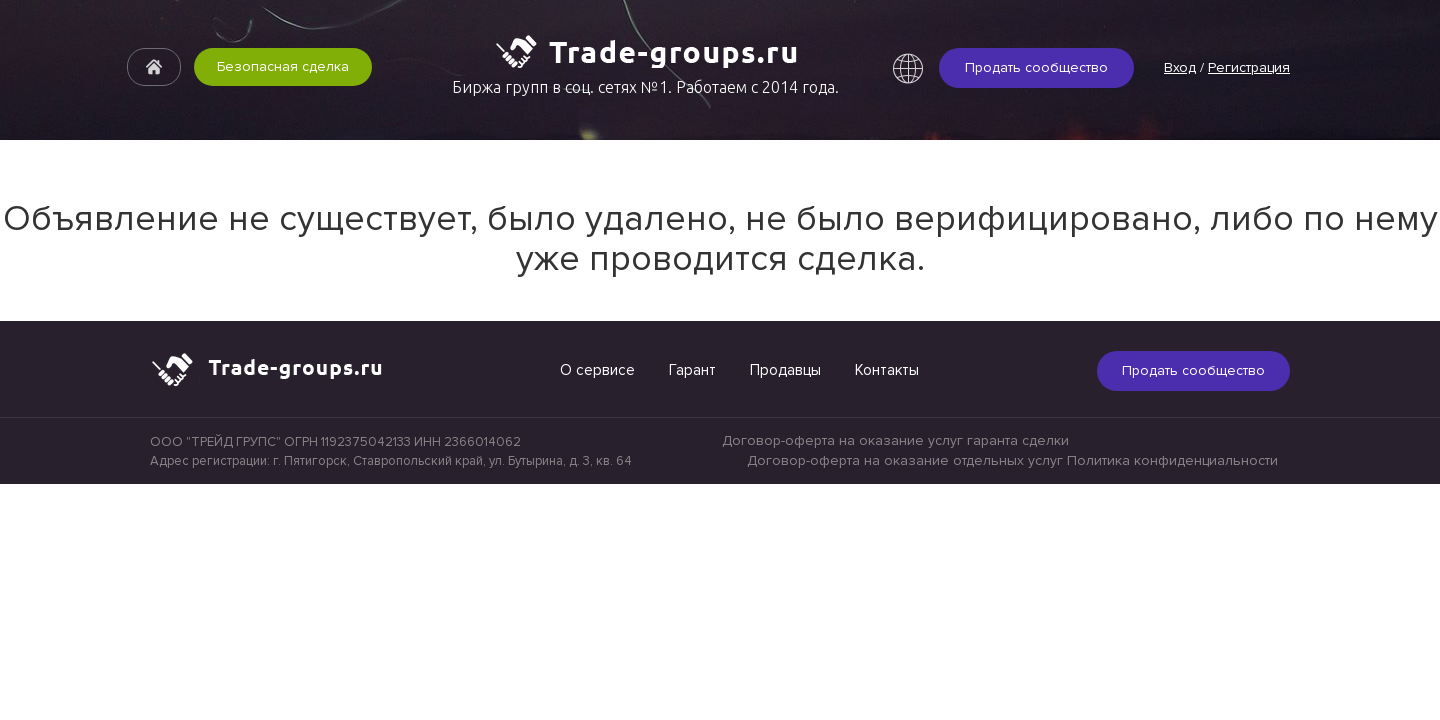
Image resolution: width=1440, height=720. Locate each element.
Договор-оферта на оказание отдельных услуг (905, 460)
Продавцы (785, 370)
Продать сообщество (1036, 67)
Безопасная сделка (283, 66)
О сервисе (597, 370)
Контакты (887, 370)
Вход (1180, 67)
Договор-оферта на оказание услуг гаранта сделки (895, 440)
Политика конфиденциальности (1172, 460)
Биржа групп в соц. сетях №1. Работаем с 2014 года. (645, 87)
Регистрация (1249, 67)
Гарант (692, 370)
